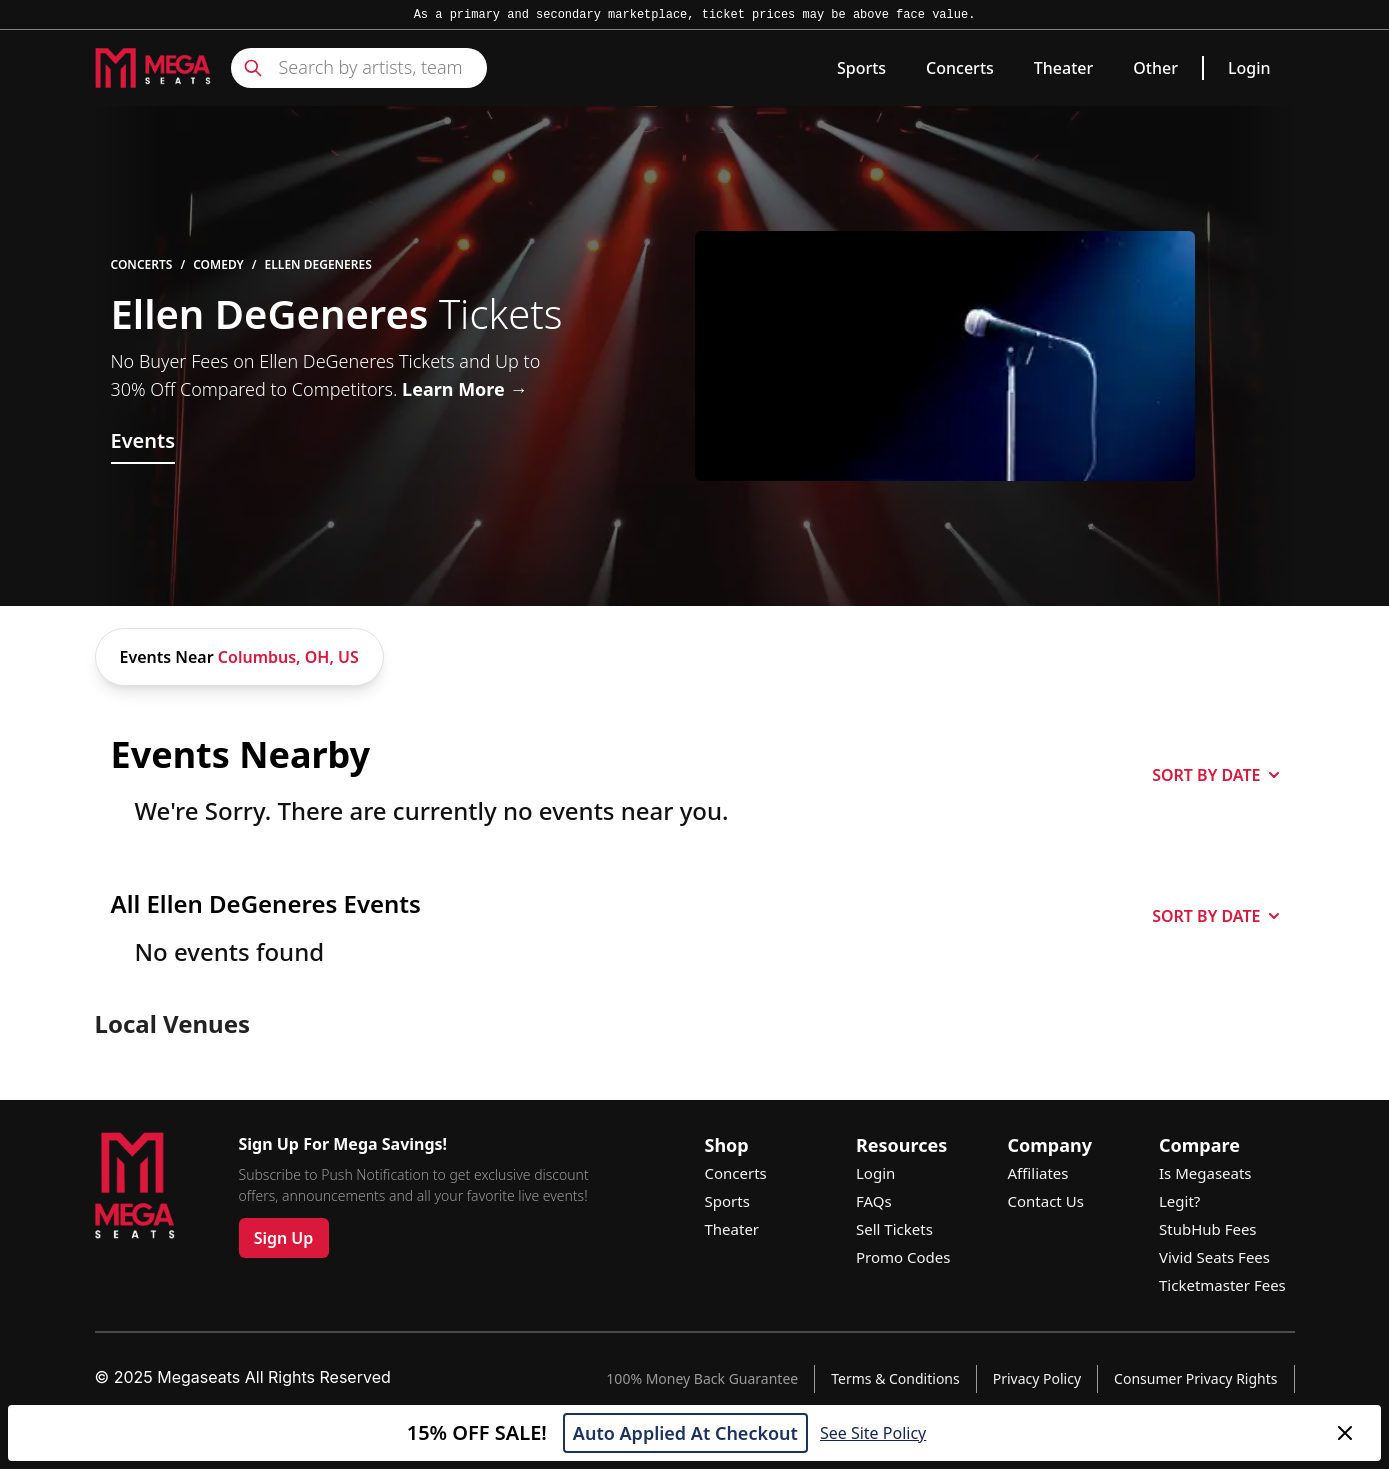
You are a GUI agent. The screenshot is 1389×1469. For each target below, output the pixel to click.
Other (1155, 68)
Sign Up (284, 1238)
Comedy (218, 265)
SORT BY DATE (1215, 775)
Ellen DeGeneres (318, 265)
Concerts (960, 68)
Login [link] (1249, 68)
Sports (861, 68)
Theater (1063, 68)
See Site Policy (873, 1433)
